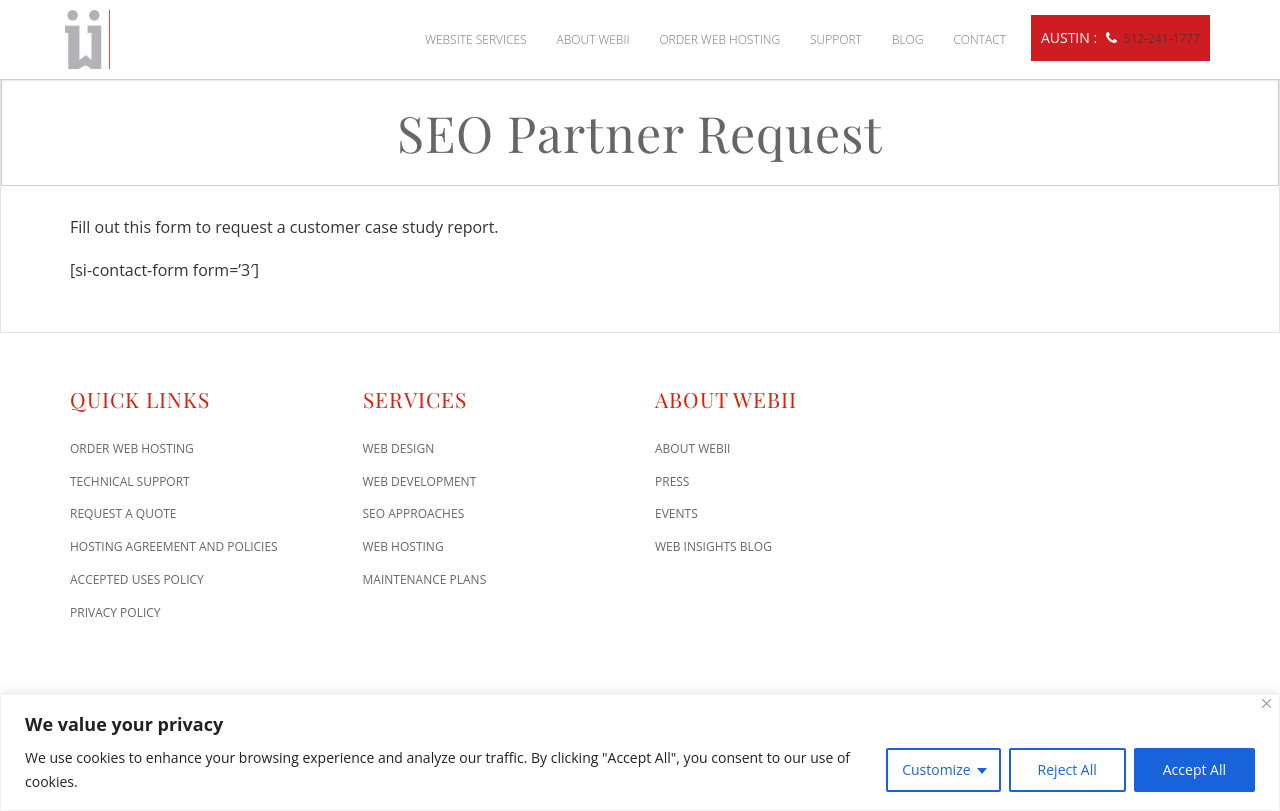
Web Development (420, 481)
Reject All (1067, 769)
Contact (979, 39)
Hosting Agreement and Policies (174, 546)
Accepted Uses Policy (137, 579)
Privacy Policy (115, 612)
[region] (640, 752)
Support (836, 39)
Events (676, 513)
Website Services (475, 39)
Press (672, 481)
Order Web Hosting (719, 39)
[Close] (1266, 703)
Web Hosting (403, 546)
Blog (908, 39)
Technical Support (130, 481)
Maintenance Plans (425, 579)
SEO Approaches (414, 513)
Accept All (1194, 769)
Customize (936, 769)
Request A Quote (123, 513)
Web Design (399, 448)
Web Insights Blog (713, 546)
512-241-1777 (1162, 38)
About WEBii (593, 39)
